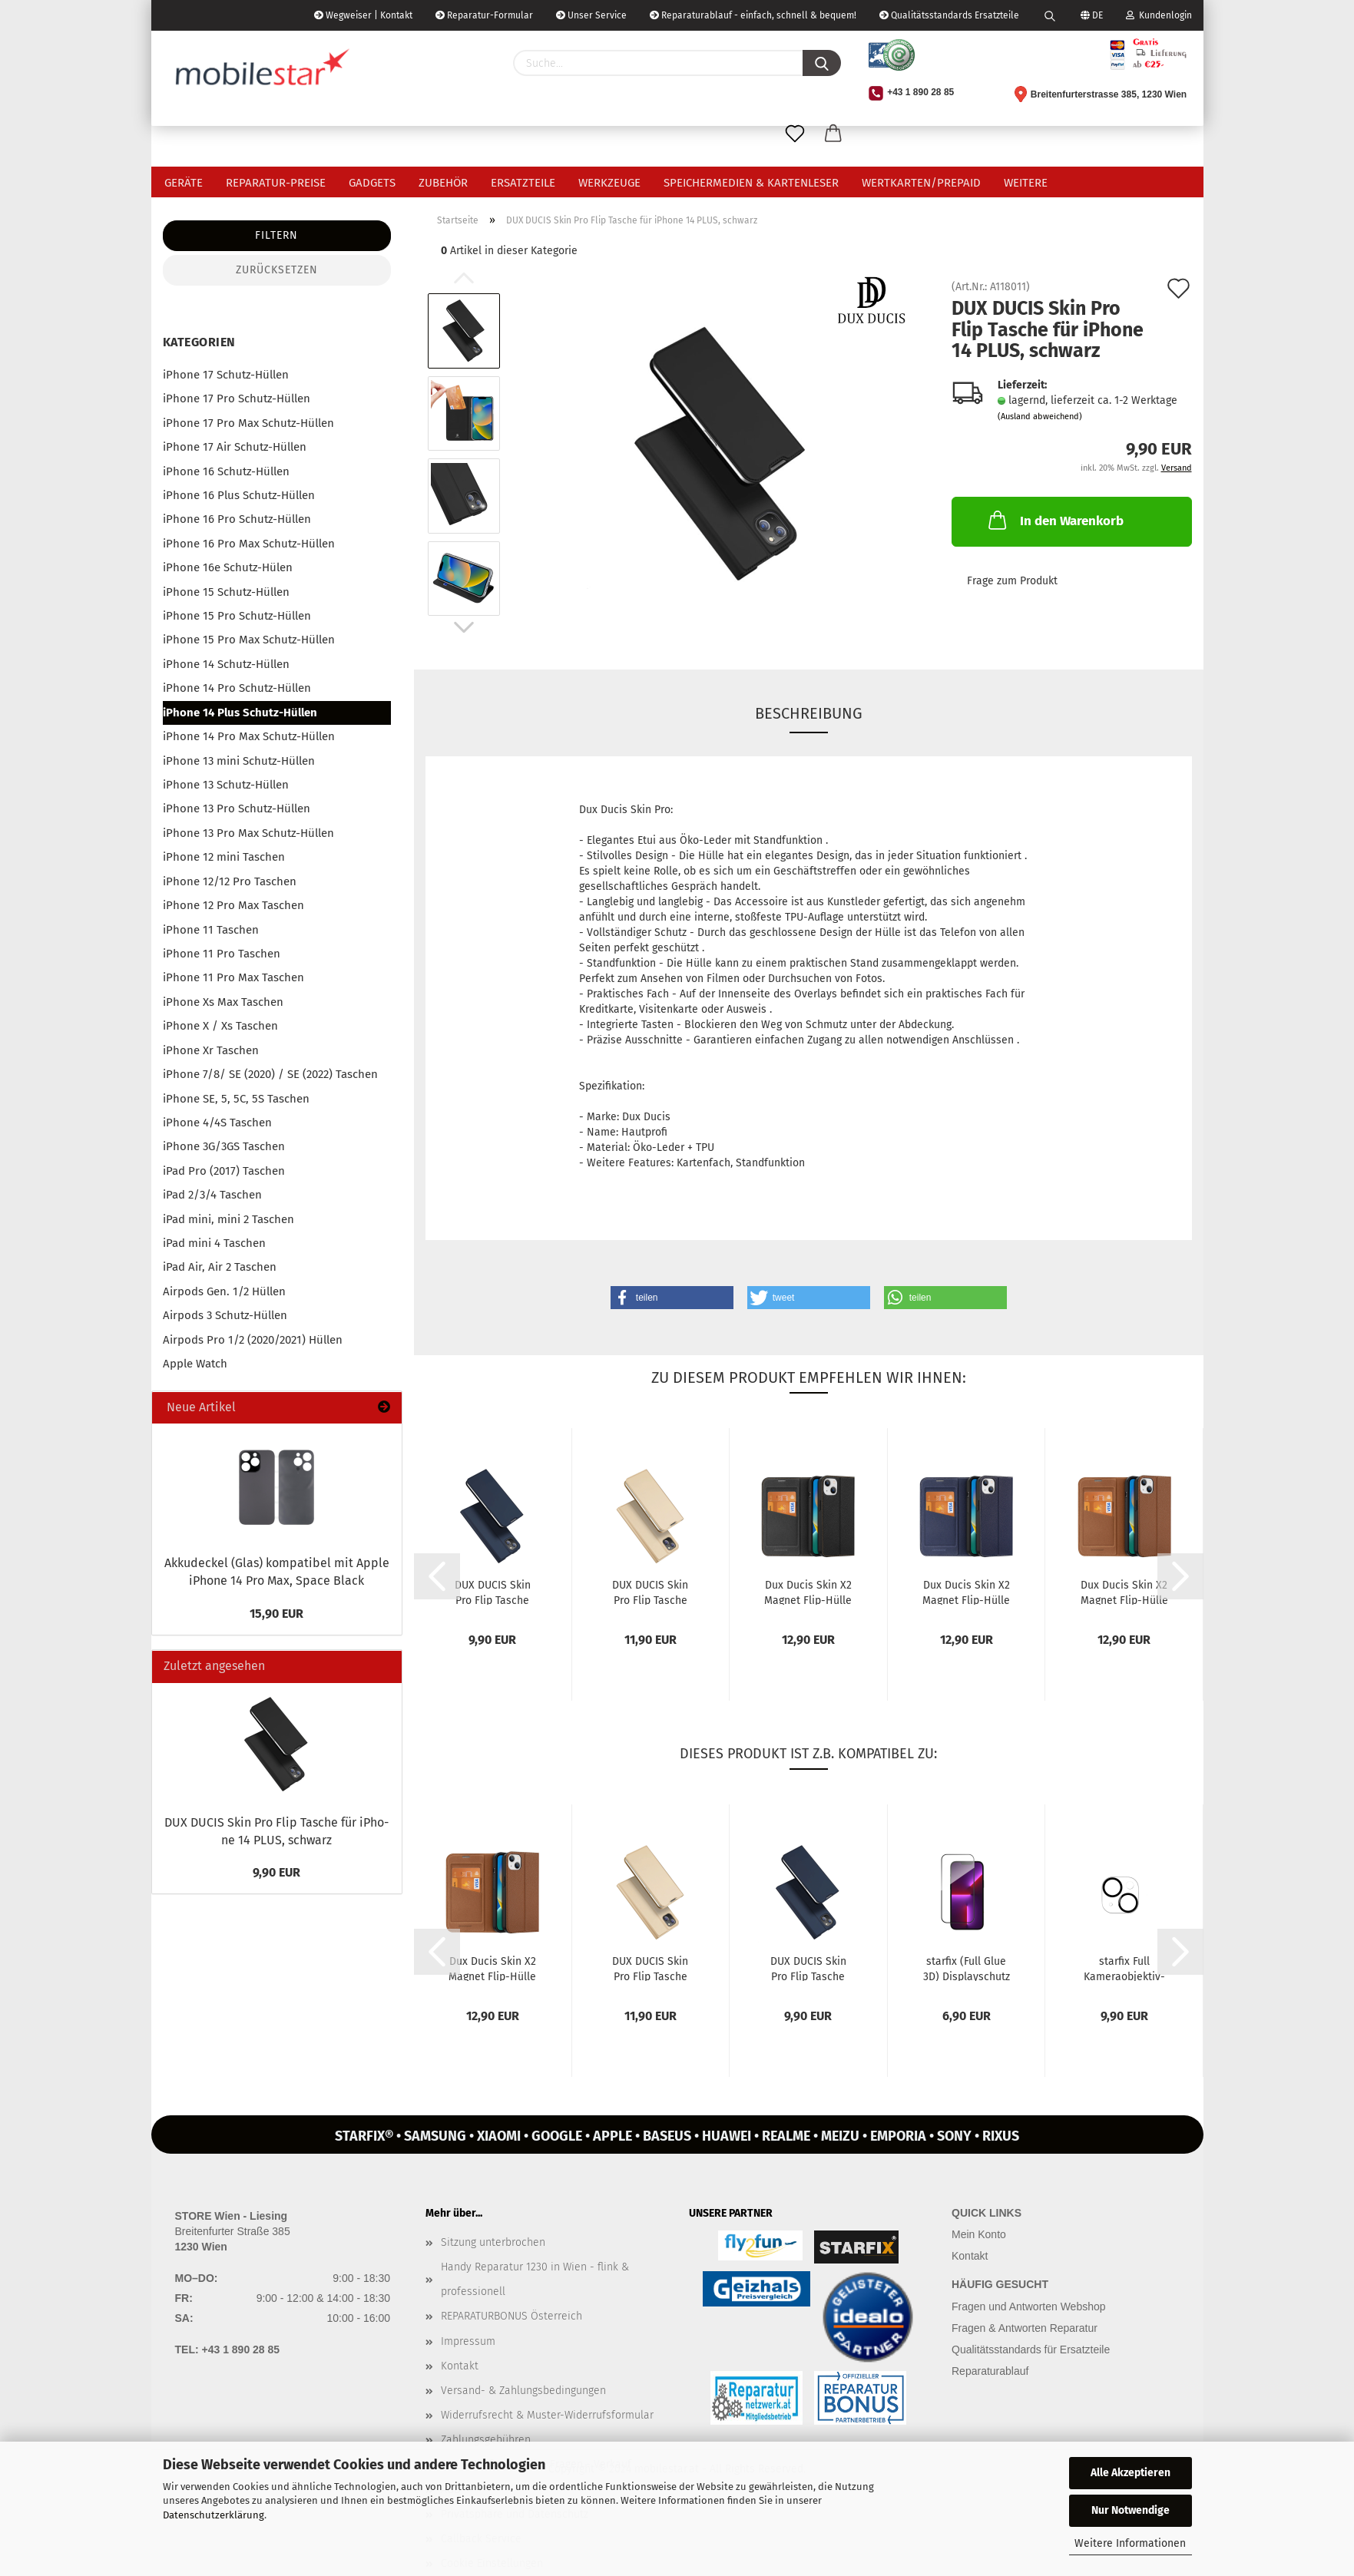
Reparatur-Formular (484, 15)
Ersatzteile (523, 183)
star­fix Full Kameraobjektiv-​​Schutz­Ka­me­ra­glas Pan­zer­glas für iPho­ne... (1124, 1968)
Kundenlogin (1159, 15)
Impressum (468, 2341)
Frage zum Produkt (1012, 580)
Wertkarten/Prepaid (921, 183)
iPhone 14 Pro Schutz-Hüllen (237, 688)
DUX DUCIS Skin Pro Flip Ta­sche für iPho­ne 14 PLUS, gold (650, 1592)
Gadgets (372, 183)
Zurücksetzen (277, 269)
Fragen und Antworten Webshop (1029, 2306)
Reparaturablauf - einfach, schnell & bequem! (753, 15)
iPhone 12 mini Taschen (224, 857)
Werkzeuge (609, 183)
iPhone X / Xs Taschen (220, 1026)
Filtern (276, 235)
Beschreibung (808, 713)
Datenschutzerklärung (213, 2515)
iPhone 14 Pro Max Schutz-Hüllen (249, 736)
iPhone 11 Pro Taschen (221, 954)
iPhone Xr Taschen (211, 1050)
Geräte (183, 183)
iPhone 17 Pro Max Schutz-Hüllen (248, 423)
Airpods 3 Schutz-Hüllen (225, 1315)
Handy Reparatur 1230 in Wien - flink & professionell (535, 2279)
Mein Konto (979, 2234)
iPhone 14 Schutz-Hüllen (226, 664)
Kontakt (459, 2366)
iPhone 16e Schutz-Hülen (228, 567)
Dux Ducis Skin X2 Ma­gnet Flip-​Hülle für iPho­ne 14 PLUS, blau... (966, 1592)
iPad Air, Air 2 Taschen (219, 1267)
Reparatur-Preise (276, 183)
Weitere (1026, 183)
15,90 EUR (276, 1613)
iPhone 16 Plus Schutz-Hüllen (239, 495)
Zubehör (443, 183)
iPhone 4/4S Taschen (217, 1122)
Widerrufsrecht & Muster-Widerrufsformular (547, 2415)
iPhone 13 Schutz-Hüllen (226, 785)
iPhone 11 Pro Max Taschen (233, 977)
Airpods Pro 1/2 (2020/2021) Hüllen (253, 1340)
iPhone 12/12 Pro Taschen (229, 881)
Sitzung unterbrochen (493, 2242)
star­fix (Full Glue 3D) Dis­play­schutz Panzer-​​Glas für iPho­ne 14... (966, 1968)
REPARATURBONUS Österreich (511, 2316)
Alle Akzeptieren (1130, 2472)
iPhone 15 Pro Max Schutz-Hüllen (249, 639)
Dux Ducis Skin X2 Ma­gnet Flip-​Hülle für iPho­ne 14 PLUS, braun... (1124, 1592)
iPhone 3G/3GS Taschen (224, 1146)
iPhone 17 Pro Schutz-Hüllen (236, 398)
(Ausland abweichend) (1040, 417)
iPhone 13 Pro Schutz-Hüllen (236, 808)
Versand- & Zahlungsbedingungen (523, 2390)
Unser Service (591, 15)
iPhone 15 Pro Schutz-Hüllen (237, 616)
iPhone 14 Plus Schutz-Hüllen (240, 712)
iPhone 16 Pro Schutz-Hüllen (237, 519)
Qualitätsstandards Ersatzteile (949, 15)
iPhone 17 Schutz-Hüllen (226, 375)
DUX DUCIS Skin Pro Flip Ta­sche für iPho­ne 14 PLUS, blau (493, 1592)
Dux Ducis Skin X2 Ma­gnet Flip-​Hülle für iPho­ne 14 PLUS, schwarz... (808, 1592)
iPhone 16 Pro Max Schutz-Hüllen (249, 544)
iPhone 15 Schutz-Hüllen (226, 592)
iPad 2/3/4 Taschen (212, 1195)
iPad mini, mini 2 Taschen (228, 1219)
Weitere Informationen (1130, 2543)
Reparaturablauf (990, 2371)
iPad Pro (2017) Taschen (224, 1171)
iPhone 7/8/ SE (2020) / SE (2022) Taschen (270, 1074)
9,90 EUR (276, 1872)
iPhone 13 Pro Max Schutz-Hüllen (248, 833)
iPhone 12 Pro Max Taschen (233, 905)
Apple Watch (195, 1364)
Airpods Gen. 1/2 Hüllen (224, 1291)
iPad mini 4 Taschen (214, 1243)
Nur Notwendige (1130, 2510)
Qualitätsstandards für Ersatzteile (1031, 2349)
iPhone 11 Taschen (211, 930)
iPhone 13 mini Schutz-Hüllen (239, 761)
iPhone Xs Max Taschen (223, 1002)
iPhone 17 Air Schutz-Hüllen (234, 447)
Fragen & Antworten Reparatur (1024, 2328)
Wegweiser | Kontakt (363, 15)
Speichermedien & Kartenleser (751, 183)
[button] (672, 1297)
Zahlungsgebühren (486, 2439)
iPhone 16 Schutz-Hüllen (226, 471)
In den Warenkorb (1054, 520)
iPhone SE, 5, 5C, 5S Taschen (236, 1099)
